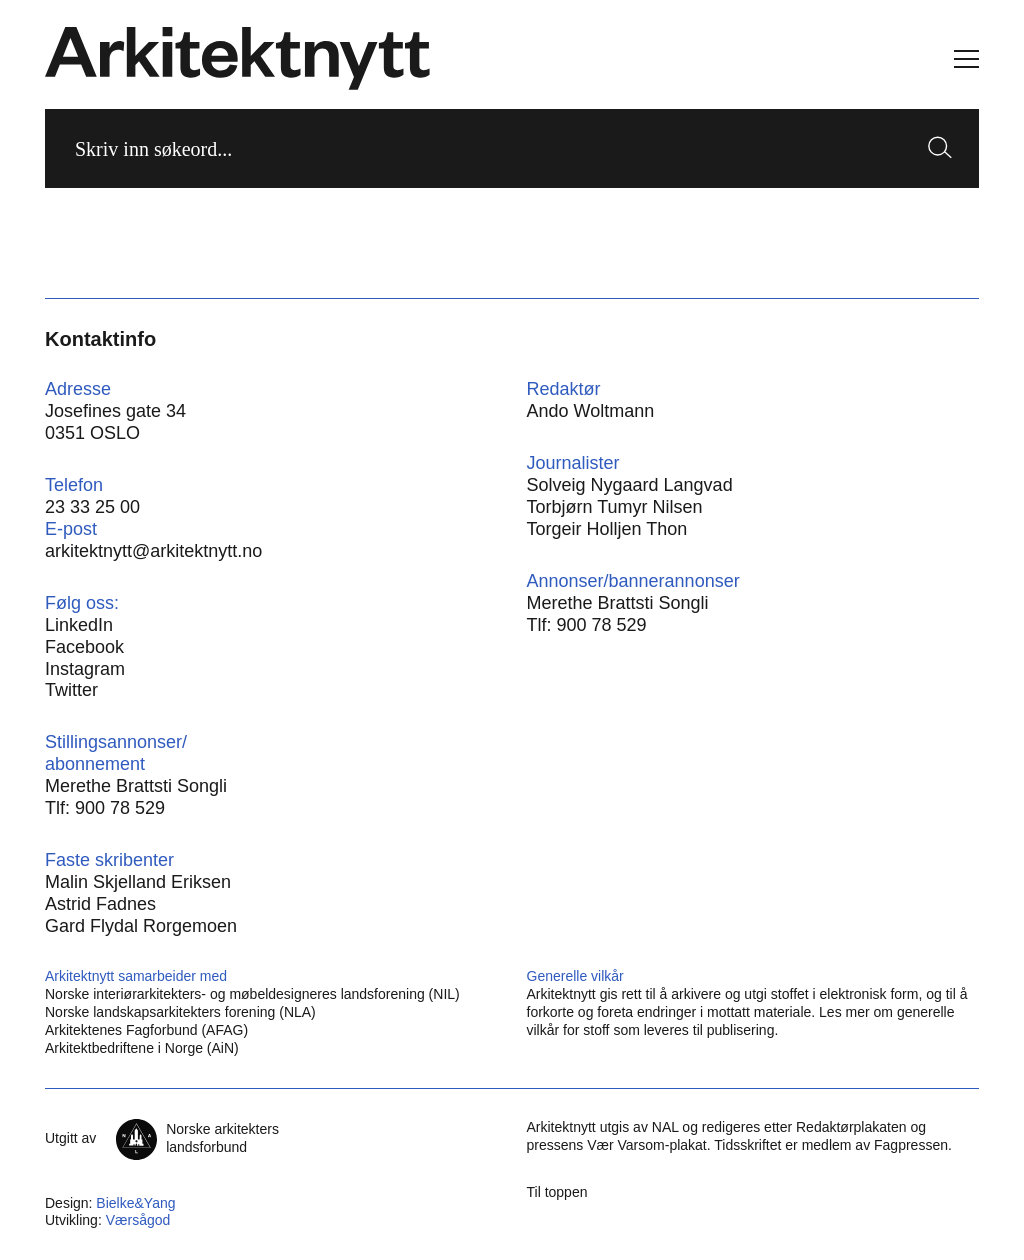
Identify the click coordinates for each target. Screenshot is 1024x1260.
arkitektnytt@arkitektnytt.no (153, 551)
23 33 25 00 (92, 507)
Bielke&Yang (135, 1203)
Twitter (71, 690)
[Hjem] (237, 59)
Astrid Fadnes (100, 904)
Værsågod (138, 1220)
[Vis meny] (966, 59)
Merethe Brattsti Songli (618, 603)
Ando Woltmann (591, 411)
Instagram (85, 669)
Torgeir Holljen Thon (607, 529)
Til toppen (557, 1192)
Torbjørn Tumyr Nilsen (615, 507)
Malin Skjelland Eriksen (138, 882)
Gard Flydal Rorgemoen (141, 926)
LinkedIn (79, 625)
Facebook (84, 647)
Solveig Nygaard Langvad (630, 485)
